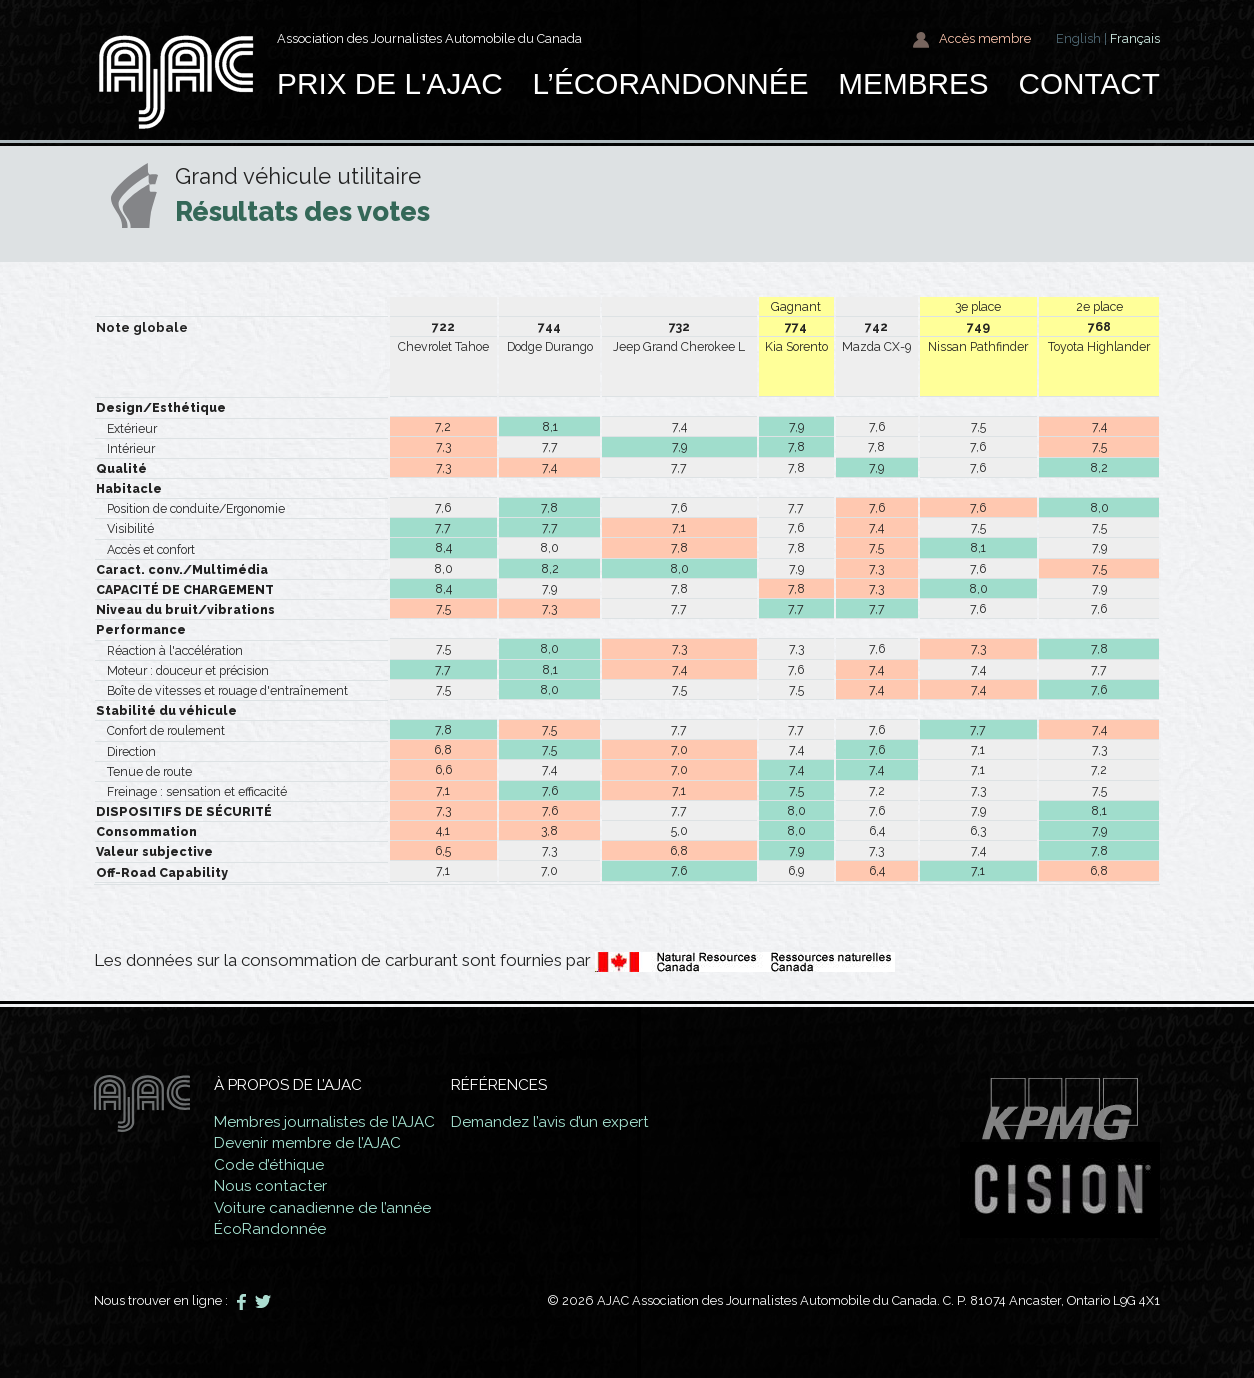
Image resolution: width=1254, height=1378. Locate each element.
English (1078, 38)
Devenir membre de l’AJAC (307, 1143)
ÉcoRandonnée (270, 1229)
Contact (1089, 83)
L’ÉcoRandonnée (670, 83)
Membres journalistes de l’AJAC (326, 1122)
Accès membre (971, 39)
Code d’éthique (269, 1165)
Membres (913, 83)
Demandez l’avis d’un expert (553, 1122)
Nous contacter (271, 1186)
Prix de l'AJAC (390, 83)
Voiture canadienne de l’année (322, 1208)
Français (1135, 38)
